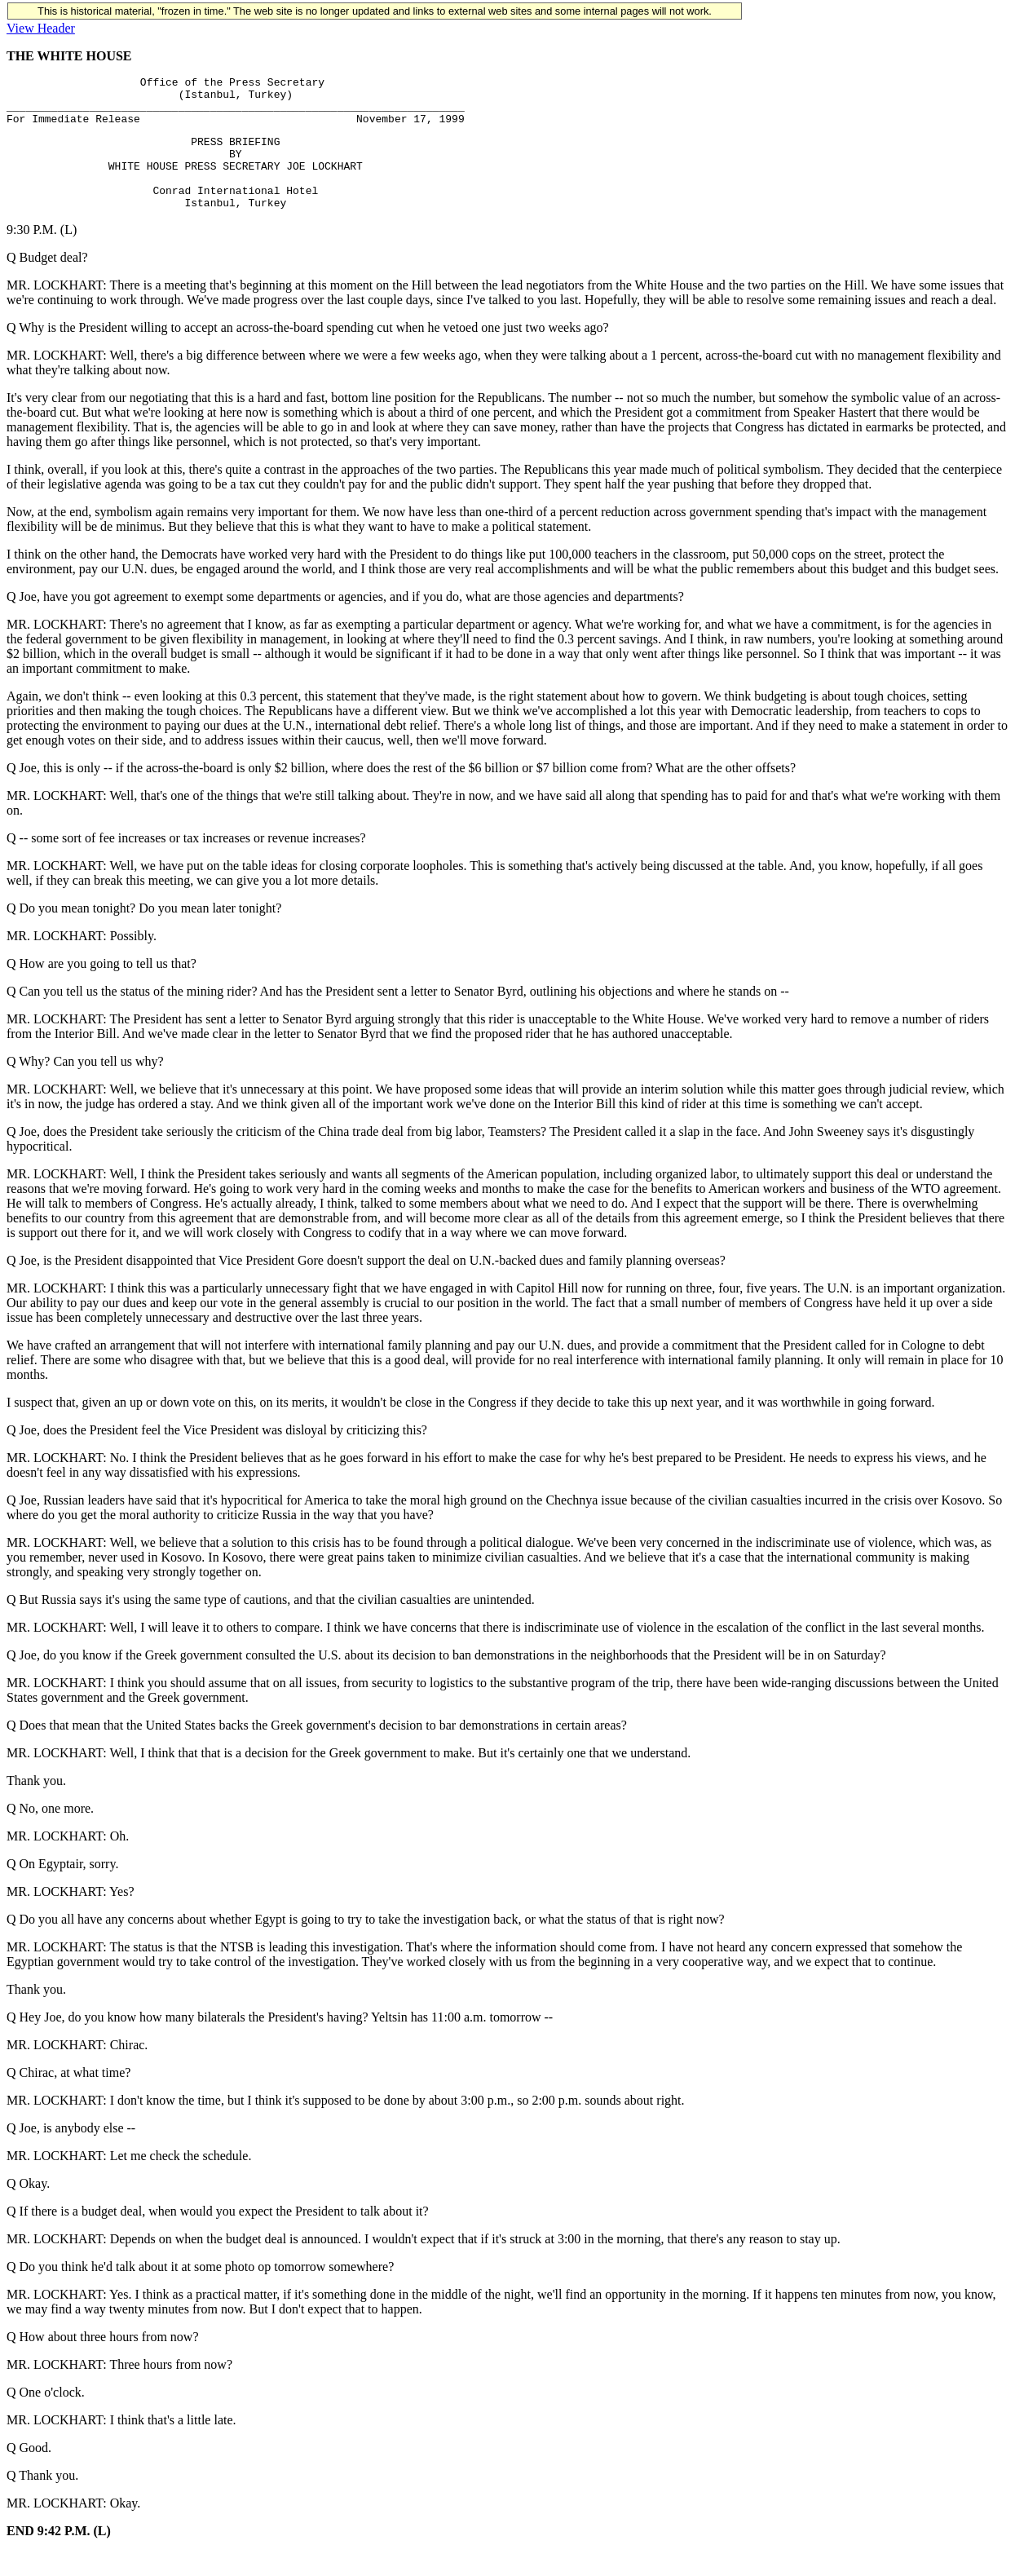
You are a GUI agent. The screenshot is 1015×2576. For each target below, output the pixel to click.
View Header (41, 28)
